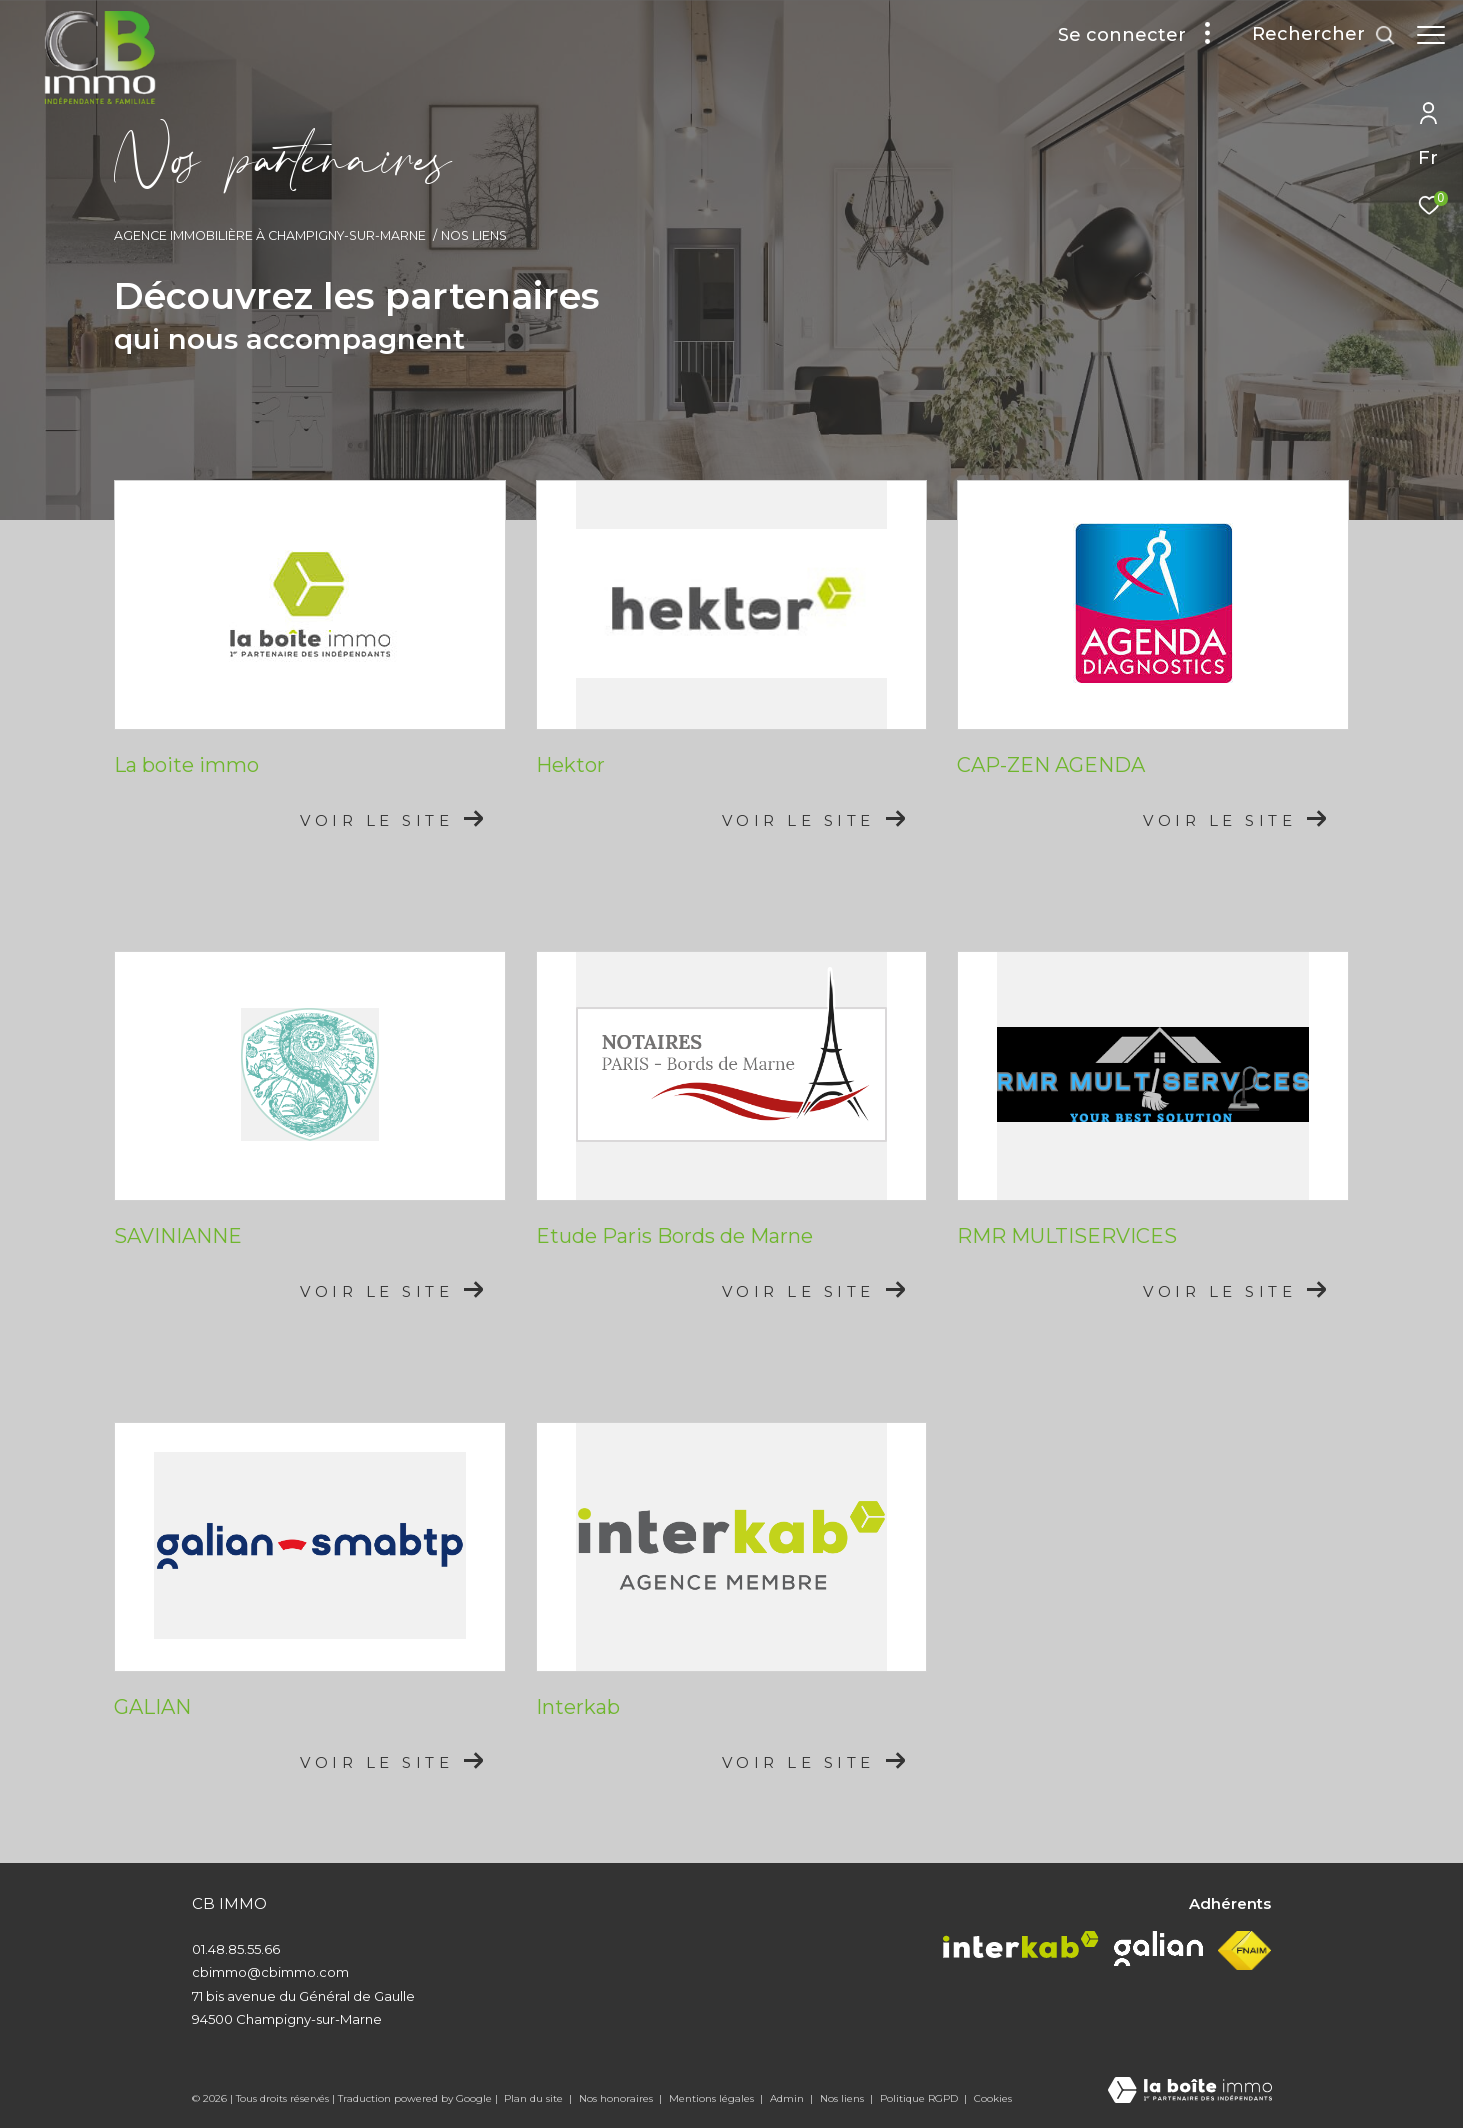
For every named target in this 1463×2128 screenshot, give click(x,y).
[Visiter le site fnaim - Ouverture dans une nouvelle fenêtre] (1245, 1951)
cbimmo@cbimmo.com (270, 1972)
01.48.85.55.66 (236, 1949)
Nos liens (843, 2098)
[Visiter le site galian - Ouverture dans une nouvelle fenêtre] (1158, 1948)
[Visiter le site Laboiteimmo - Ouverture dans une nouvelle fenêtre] (1190, 2091)
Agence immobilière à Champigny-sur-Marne (270, 235)
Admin (788, 2098)
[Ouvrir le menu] (1431, 35)
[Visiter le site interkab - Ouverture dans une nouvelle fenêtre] (1021, 1944)
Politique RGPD (919, 2098)
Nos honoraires (617, 2098)
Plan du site (535, 2098)
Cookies (993, 2099)
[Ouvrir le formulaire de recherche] (1314, 35)
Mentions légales (713, 2098)
